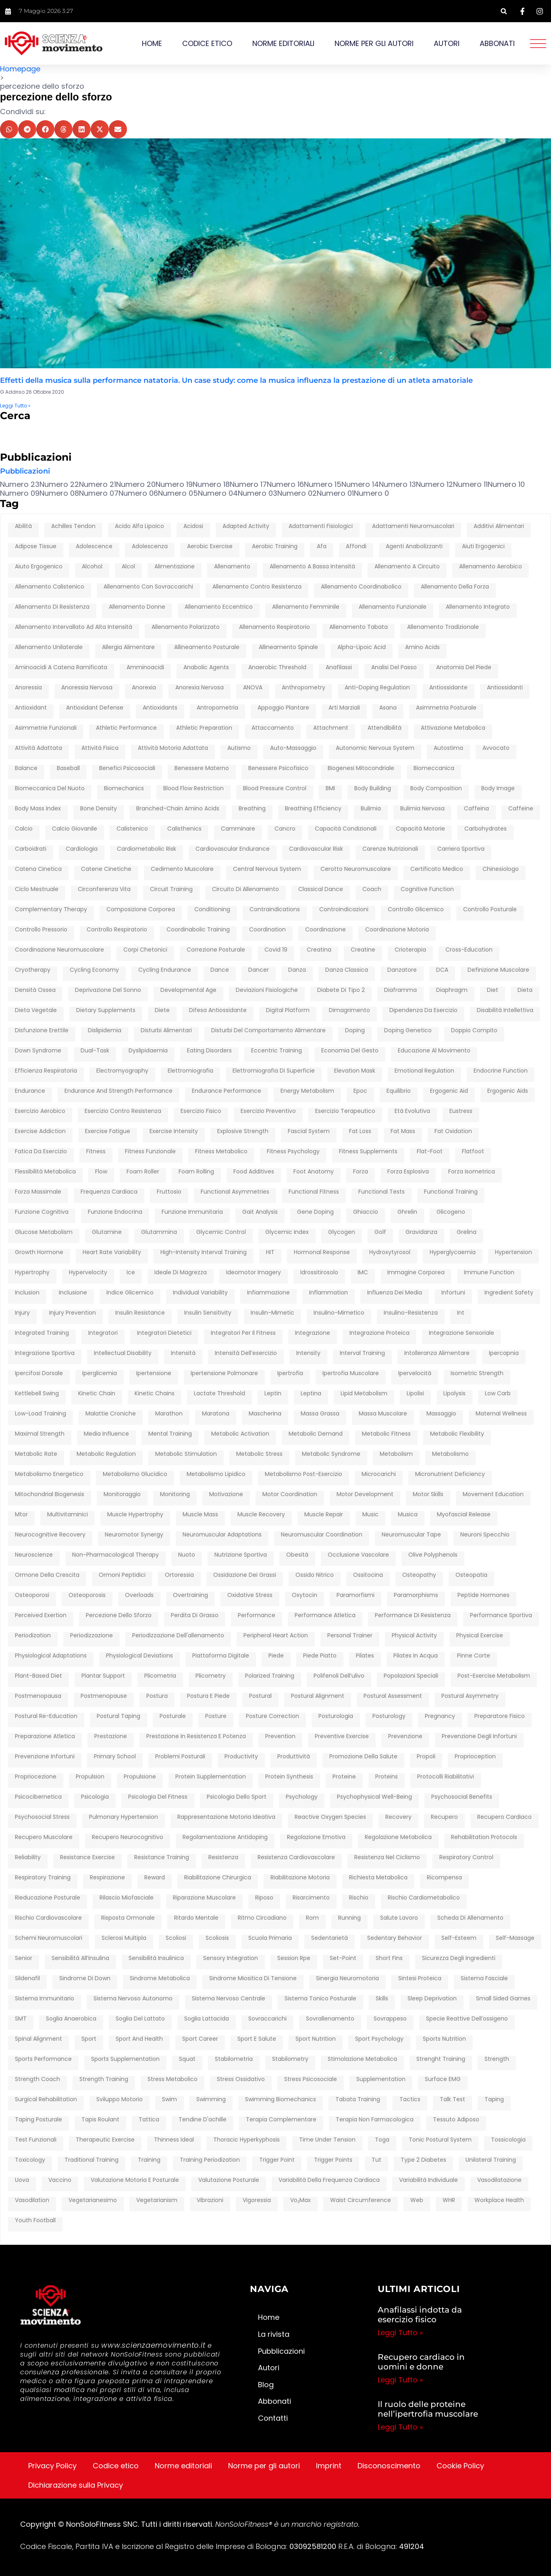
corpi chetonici (145, 950)
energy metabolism (307, 1091)
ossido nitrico (314, 1575)
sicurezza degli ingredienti (458, 1958)
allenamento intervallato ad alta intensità (73, 627)
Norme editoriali (283, 43)
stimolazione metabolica (362, 2059)
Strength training (103, 2079)
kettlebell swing (37, 1393)
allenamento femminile (305, 607)
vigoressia (257, 2200)
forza (360, 1171)
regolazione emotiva (316, 1837)
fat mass (403, 1131)
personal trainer (349, 1635)
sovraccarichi (267, 2019)
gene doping (315, 1212)
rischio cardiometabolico (424, 1898)
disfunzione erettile (42, 1030)
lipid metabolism (364, 1393)
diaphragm (452, 990)
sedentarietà (329, 1938)
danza (297, 970)
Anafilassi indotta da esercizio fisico (420, 2314)
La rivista (273, 2334)
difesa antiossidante (218, 1010)
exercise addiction (40, 1131)
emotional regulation (424, 1071)
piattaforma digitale (220, 1656)
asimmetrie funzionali (46, 728)
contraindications (275, 909)
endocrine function (501, 1071)
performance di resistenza (413, 1615)
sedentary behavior (394, 1938)
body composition (436, 788)
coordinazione (325, 929)
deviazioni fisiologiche (267, 990)
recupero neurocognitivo (127, 1837)
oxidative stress (249, 1595)
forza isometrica (471, 1171)
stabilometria (234, 2059)
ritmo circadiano (262, 1918)
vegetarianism (156, 2200)
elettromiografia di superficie (274, 1071)
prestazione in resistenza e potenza (196, 1736)
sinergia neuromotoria (347, 1978)
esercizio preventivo (268, 1111)
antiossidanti (505, 687)
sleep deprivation (432, 1998)
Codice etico (207, 43)
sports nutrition (444, 2039)
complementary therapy (51, 909)
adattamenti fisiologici (321, 526)
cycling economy (94, 970)
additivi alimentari (499, 526)
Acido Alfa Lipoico (139, 526)
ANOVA (252, 687)
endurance (30, 1091)
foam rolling (196, 1171)
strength (496, 2059)
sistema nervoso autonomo (133, 1998)
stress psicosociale (310, 2079)
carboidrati (30, 849)
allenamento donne (137, 607)
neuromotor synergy (134, 1535)
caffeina (476, 808)
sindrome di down (84, 1978)
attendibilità (384, 728)
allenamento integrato (478, 607)
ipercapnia (504, 1353)
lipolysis (454, 1393)
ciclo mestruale (36, 889)
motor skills (428, 1494)
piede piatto (320, 1656)
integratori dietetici (164, 1333)
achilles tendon (73, 526)
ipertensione (153, 1373)
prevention (280, 1736)
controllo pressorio (41, 929)
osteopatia (471, 1575)
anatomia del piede (463, 667)
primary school (115, 1756)
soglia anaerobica (71, 2019)
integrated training (42, 1333)
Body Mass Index (38, 808)
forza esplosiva (408, 1171)
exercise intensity (174, 1131)
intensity (308, 1353)
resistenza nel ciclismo (387, 1857)
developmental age (188, 990)
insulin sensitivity (207, 1313)
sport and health (139, 2039)
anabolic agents (206, 667)
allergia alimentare (128, 647)
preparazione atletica (45, 1736)
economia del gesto (349, 1050)
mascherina (265, 1413)
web (416, 2200)
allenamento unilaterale (49, 647)
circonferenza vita (104, 889)
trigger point (277, 2160)
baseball (68, 768)
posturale (173, 1716)
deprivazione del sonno (108, 990)
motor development (365, 1494)
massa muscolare (383, 1413)
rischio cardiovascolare (48, 1918)
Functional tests (381, 1192)
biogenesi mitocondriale (361, 768)
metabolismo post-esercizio (303, 1474)
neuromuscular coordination (321, 1535)
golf (380, 1232)
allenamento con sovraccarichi (148, 587)
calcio (24, 829)
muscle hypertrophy (135, 1514)
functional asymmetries (235, 1192)
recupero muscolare (44, 1837)
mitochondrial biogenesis (49, 1494)
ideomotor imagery (253, 1272)
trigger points (333, 2160)
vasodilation (32, 2200)
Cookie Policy (460, 2466)
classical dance (320, 889)
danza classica (346, 970)
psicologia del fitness (157, 1797)
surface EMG (443, 2079)
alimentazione (174, 566)
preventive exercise (342, 1736)
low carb (498, 1393)
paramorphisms (416, 1595)
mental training (170, 1434)
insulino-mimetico (339, 1313)
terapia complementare (281, 2119)
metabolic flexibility (457, 1434)
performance (256, 1615)
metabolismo (450, 1454)
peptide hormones (483, 1595)
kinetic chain (96, 1393)
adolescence (94, 546)
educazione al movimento (434, 1050)
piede (276, 1656)
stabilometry (290, 2059)
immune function (489, 1272)
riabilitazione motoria (300, 1877)
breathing (252, 808)
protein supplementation (210, 1777)
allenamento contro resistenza (256, 587)
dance (219, 970)
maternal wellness (501, 1413)
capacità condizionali (345, 829)
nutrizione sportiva (240, 1555)
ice (131, 1272)
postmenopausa (38, 1696)
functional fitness (314, 1192)
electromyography (122, 1071)
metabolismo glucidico (135, 1474)
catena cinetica (38, 869)
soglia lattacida (206, 2019)
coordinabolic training (198, 929)
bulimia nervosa (422, 808)
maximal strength (39, 1434)
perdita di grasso (194, 1615)
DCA (442, 970)
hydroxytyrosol (389, 1252)
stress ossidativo (241, 2079)
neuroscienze (34, 1555)
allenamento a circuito (407, 566)
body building (372, 788)
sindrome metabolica (160, 1978)
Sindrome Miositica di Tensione (253, 1978)
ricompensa (444, 1877)
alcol (128, 566)
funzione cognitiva (42, 1212)
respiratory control (466, 1857)
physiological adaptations (51, 1656)
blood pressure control (274, 788)
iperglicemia (99, 1373)
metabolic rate (36, 1454)
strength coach (37, 2079)
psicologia (95, 1797)
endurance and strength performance (118, 1091)
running (349, 1918)
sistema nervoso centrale (228, 1998)
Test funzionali (35, 2140)
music (370, 1514)
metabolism (396, 1454)
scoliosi (176, 1938)
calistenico (132, 829)
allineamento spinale (288, 647)
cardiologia (82, 849)
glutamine (107, 1232)
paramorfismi (355, 1595)
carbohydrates (485, 829)
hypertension (513, 1252)
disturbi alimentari (166, 1030)
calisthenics (184, 829)
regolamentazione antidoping (225, 1837)
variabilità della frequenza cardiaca (329, 2180)
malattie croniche (110, 1413)
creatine (363, 950)
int (460, 1313)
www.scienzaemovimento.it (153, 2345)
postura (157, 1696)
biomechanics (124, 788)
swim (169, 2099)
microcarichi (379, 1474)
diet (492, 990)
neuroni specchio (484, 1535)
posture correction (272, 1716)
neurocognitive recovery (50, 1535)
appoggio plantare (283, 708)
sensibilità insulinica (156, 1958)
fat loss (360, 1131)
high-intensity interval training (203, 1252)
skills (382, 1998)
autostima (448, 748)
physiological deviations (139, 1656)
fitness (96, 1151)
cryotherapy (32, 970)
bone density (98, 808)
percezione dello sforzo (119, 1615)
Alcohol (92, 566)
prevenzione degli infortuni (479, 1736)
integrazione (312, 1333)
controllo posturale (490, 909)
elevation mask (354, 1071)
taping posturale (38, 2119)
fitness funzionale (150, 1151)
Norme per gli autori (374, 43)
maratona (215, 1413)
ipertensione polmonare (224, 1373)
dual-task (95, 1050)
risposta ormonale (128, 1918)
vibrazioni (210, 2200)
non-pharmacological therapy (115, 1555)
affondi (356, 546)
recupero (444, 1817)
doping (355, 1030)
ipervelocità (414, 1373)
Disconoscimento (389, 2466)
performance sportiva (501, 1615)
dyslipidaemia (148, 1050)
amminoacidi (145, 667)
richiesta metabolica (378, 1877)
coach (371, 889)
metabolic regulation (106, 1454)
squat (187, 2059)
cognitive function (427, 889)
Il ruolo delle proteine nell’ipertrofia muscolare (428, 2409)
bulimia (371, 808)
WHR (449, 2200)
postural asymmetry (470, 1696)
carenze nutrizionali (390, 849)
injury (22, 1313)
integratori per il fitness (243, 1333)
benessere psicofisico (278, 768)
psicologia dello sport (236, 1797)
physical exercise (479, 1635)
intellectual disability (123, 1353)
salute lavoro (399, 1918)
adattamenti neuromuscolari (413, 526)
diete (162, 1010)
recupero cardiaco (504, 1817)
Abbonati (497, 43)
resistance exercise (87, 1857)
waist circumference (360, 2200)
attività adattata (38, 748)
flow (101, 1171)
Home (152, 43)
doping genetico (408, 1030)
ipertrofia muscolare (350, 1373)
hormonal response (322, 1252)
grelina (466, 1232)
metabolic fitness (386, 1434)
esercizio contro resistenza (123, 1111)
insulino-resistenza (411, 1313)
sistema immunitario (44, 1998)
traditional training (91, 2160)
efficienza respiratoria (46, 1071)
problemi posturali (180, 1756)
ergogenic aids (507, 1091)
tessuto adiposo (456, 2119)
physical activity (414, 1635)
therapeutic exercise (105, 2140)
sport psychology (379, 2039)
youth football (35, 2220)
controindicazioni (343, 909)
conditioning (212, 909)
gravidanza (421, 1232)
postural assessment (393, 1696)
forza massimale (38, 1192)
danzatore (402, 970)
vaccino (59, 2180)
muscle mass (200, 1514)
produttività (293, 1756)
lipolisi (415, 1393)
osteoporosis (87, 1595)
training (149, 2160)
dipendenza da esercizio (423, 1010)
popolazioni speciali (411, 1676)
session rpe (293, 1958)
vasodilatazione (499, 2180)
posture (216, 1716)
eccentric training (276, 1050)
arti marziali (344, 708)
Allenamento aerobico (490, 566)
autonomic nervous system (375, 748)
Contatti (273, 2418)
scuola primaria (270, 1938)
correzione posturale (216, 950)
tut (376, 2160)
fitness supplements (368, 1151)
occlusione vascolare (358, 1555)
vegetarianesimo (93, 2200)
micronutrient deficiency (450, 1474)
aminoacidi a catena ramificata (61, 667)
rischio (358, 1898)
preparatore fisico (499, 1716)
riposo (264, 1898)
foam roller (143, 1171)
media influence (106, 1434)
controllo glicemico (416, 909)
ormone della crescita (47, 1575)
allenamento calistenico (49, 587)
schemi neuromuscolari (48, 1938)
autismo (239, 748)
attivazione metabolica (453, 728)
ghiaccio (365, 1212)
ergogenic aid (449, 1091)
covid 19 (275, 950)
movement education (493, 1494)
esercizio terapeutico (345, 1111)
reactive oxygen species (330, 1817)
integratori (103, 1333)
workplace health (499, 2200)
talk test (452, 2099)
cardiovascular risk (316, 849)
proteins (386, 1777)
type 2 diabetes (423, 2160)
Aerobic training (274, 546)
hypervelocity (88, 1272)
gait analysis (260, 1212)
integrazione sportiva (45, 1353)
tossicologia (508, 2140)
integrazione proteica (379, 1333)
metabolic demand (316, 1434)
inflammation (328, 1292)
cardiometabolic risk (146, 849)
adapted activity (245, 526)
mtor (21, 1514)
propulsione (140, 1777)
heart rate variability (112, 1252)
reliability (28, 1857)
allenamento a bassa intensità (312, 566)
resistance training (161, 1857)
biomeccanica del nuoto (50, 788)
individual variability (200, 1292)
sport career (200, 2039)
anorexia (144, 687)
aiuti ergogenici (483, 546)
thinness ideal (174, 2140)
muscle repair (323, 1514)
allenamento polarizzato (186, 627)
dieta (525, 990)
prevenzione (405, 1736)
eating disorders (209, 1050)
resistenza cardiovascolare (296, 1857)
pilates (365, 1656)
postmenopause (104, 1696)
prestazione (110, 1736)
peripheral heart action (275, 1635)
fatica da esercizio (41, 1151)
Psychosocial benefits (461, 1797)
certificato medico (436, 869)
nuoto (186, 1555)
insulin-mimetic (272, 1313)
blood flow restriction (193, 788)
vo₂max (300, 2200)
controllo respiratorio (117, 929)
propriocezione (35, 1777)
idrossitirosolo (319, 1272)
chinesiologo (500, 869)
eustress (460, 1111)
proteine (344, 1777)
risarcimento (311, 1898)
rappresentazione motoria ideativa (226, 1817)
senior (23, 1958)
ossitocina (368, 1575)
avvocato (495, 748)
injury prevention (72, 1313)
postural (260, 1696)
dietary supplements (105, 1010)
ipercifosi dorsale (39, 1373)
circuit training (171, 889)
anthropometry (303, 687)
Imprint (328, 2466)
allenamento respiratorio (274, 627)
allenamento (232, 566)
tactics (409, 2099)
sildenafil (27, 1978)
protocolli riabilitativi (445, 1777)
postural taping (118, 1716)
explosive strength (242, 1131)
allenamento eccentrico (219, 607)
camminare (238, 829)
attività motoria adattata (173, 748)
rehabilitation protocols (484, 1837)
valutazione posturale (228, 2180)
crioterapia (410, 950)
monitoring (175, 1494)
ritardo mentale (196, 1918)
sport (88, 2039)
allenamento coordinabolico (361, 587)
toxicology (30, 2160)
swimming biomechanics (280, 2099)
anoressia (28, 687)
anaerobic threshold (277, 667)
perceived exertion (41, 1615)
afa (321, 546)
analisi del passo (394, 667)
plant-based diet (38, 1676)
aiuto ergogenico (38, 566)
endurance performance (226, 1091)
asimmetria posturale (446, 708)
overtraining (190, 1595)
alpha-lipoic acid (361, 647)
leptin (272, 1393)
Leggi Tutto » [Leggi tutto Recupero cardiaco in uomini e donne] (400, 2380)
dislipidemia (104, 1030)
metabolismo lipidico (216, 1474)
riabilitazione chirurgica (217, 1877)
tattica (149, 2119)
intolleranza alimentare (437, 1353)
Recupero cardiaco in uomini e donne (421, 2361)
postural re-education (46, 1716)
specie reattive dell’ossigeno (467, 2019)
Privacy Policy (52, 2466)
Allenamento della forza (455, 587)
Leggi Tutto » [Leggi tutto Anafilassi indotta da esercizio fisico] (400, 2333)
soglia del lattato (140, 2019)
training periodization (210, 2160)
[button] (503, 11)
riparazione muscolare (204, 1898)
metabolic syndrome (331, 1454)
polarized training (269, 1676)
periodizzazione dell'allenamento (178, 1635)
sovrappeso (390, 2019)
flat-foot (430, 1151)
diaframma (400, 990)
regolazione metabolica (398, 1837)
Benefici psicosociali (127, 768)
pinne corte (473, 1656)
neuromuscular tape (411, 1535)
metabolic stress (259, 1454)
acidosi (193, 526)
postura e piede (208, 1696)
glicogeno (451, 1212)
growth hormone (39, 1252)
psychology (302, 1797)
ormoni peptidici (122, 1575)
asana (388, 708)
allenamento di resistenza (52, 607)
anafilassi (339, 667)
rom (312, 1918)
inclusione (73, 1292)
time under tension (327, 2140)
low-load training (40, 1413)
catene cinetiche (106, 869)
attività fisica (100, 748)
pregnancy (440, 1716)
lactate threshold (219, 1393)
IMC (363, 1272)
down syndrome (38, 1050)
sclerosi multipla (124, 1938)
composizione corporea (140, 909)
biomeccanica (434, 768)
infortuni (453, 1292)
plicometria (160, 1676)
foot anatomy (313, 1171)
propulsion (90, 1777)
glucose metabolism (44, 1232)
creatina (319, 950)
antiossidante (448, 687)
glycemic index (287, 1232)
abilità (23, 526)
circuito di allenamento (245, 889)
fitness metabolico (221, 1151)
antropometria (217, 708)
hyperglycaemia (453, 1252)
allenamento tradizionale (443, 627)
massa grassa (320, 1413)
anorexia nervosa (199, 687)
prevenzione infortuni (45, 1756)
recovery (398, 1817)
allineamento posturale (206, 647)
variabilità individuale (428, 2180)
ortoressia (179, 1575)
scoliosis (217, 1938)
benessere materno (202, 768)
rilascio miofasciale (127, 1898)
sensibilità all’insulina (80, 1958)
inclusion (27, 1292)
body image (498, 788)
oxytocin (304, 1595)
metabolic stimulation (186, 1454)
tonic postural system (440, 2140)
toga (382, 2140)
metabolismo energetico (49, 1474)
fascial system (309, 1131)
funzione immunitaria (192, 1212)
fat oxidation (453, 1131)
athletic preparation (204, 728)
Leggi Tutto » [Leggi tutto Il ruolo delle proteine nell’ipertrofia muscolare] (400, 2427)
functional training (451, 1192)
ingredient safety (508, 1292)
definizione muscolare (498, 970)
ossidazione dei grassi (244, 1575)
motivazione (226, 1494)
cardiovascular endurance (232, 849)
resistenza (223, 1857)
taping (494, 2099)
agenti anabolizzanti (414, 546)
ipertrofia (290, 1373)
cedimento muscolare (182, 869)
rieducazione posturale (47, 1898)
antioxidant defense (94, 708)
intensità (183, 1353)
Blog (266, 2385)
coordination (267, 929)
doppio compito (474, 1030)
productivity (241, 1756)
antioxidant (31, 708)
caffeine (520, 808)
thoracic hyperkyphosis (246, 2140)
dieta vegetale (36, 1010)
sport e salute (256, 2039)
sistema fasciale (484, 1978)
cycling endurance (164, 970)
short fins (389, 1958)
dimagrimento (349, 1010)
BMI (330, 788)
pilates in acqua (415, 1656)
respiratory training (43, 1877)
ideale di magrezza (180, 1272)
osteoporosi (32, 1595)
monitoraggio (122, 1494)
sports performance (43, 2059)
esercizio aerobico (40, 1111)
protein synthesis (289, 1777)
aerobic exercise (210, 546)
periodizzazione (91, 1635)
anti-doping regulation (377, 687)
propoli (426, 1756)
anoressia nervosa (86, 687)
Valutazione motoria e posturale (135, 2180)
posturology (388, 1716)
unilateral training (491, 2160)
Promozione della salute (363, 1756)
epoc (360, 1091)
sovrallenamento (330, 2019)
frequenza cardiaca (109, 1192)
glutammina (159, 1232)
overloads (139, 1595)
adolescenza (150, 546)
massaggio (441, 1413)
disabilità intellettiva (505, 1010)
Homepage (20, 69)
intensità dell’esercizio (246, 1353)
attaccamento (273, 728)
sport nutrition (315, 2039)
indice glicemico (130, 1292)
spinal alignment (38, 2039)
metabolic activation (240, 1434)
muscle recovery (261, 1514)
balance (26, 768)
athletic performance (126, 728)
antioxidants (160, 708)
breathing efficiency (313, 808)
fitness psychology (293, 1151)
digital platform (288, 1010)
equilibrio (399, 1091)
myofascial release (464, 1514)
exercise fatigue (107, 1131)
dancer (258, 970)
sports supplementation (125, 2059)
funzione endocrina (115, 1212)
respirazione (107, 1877)
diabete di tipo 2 (341, 990)
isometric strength (477, 1373)
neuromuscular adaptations (222, 1535)
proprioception (475, 1756)
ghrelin (407, 1212)
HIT (270, 1252)
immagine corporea (416, 1272)
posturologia (335, 1716)
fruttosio (169, 1192)
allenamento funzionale (392, 607)
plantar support (103, 1676)
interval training (362, 1353)
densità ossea (35, 990)
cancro (284, 829)
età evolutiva (412, 1111)
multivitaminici (67, 1514)
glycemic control (221, 1232)
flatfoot (473, 1151)
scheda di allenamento (470, 1918)
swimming (211, 2099)
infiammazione (268, 1292)
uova (22, 2180)
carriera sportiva (460, 849)
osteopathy (419, 1575)
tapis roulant (100, 2119)
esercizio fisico (201, 1111)
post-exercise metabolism (493, 1676)
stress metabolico (173, 2079)
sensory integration (230, 1958)
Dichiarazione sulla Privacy (75, 2485)
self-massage (515, 1938)
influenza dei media (394, 1292)
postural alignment (317, 1696)
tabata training (357, 2099)
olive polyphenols (432, 1555)
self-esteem (458, 1938)
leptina (311, 1393)
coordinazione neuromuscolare (59, 950)
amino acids (422, 647)
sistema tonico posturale (320, 1998)
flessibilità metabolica (45, 1171)
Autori (447, 43)
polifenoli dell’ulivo (339, 1676)
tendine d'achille (203, 2119)
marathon (169, 1413)
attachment (330, 728)
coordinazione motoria (397, 929)
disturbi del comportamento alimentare (268, 1030)
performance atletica (325, 1615)
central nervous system (267, 869)
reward (154, 1877)
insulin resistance (140, 1313)
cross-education (469, 950)
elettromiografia (190, 1071)
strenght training (440, 2059)
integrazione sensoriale (461, 1333)
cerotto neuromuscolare (355, 869)
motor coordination (289, 1494)
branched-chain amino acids (177, 808)
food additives (253, 1171)
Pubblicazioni (25, 471)
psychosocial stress (42, 1817)
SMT (21, 2019)
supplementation (380, 2079)
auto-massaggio (293, 748)
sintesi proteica (419, 1978)
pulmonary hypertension (123, 1817)
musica (408, 1514)
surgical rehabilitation (46, 2099)
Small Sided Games (503, 1998)
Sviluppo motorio (119, 2099)
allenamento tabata (358, 627)
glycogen (341, 1232)
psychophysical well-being (374, 1797)
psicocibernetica (38, 1797)
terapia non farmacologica (375, 2119)
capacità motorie (420, 829)
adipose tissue (35, 546)
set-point (343, 1958)
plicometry (210, 1676)
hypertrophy (32, 1272)
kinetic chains (155, 1393)
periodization (33, 1635)
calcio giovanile (74, 829)
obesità (297, 1555)
